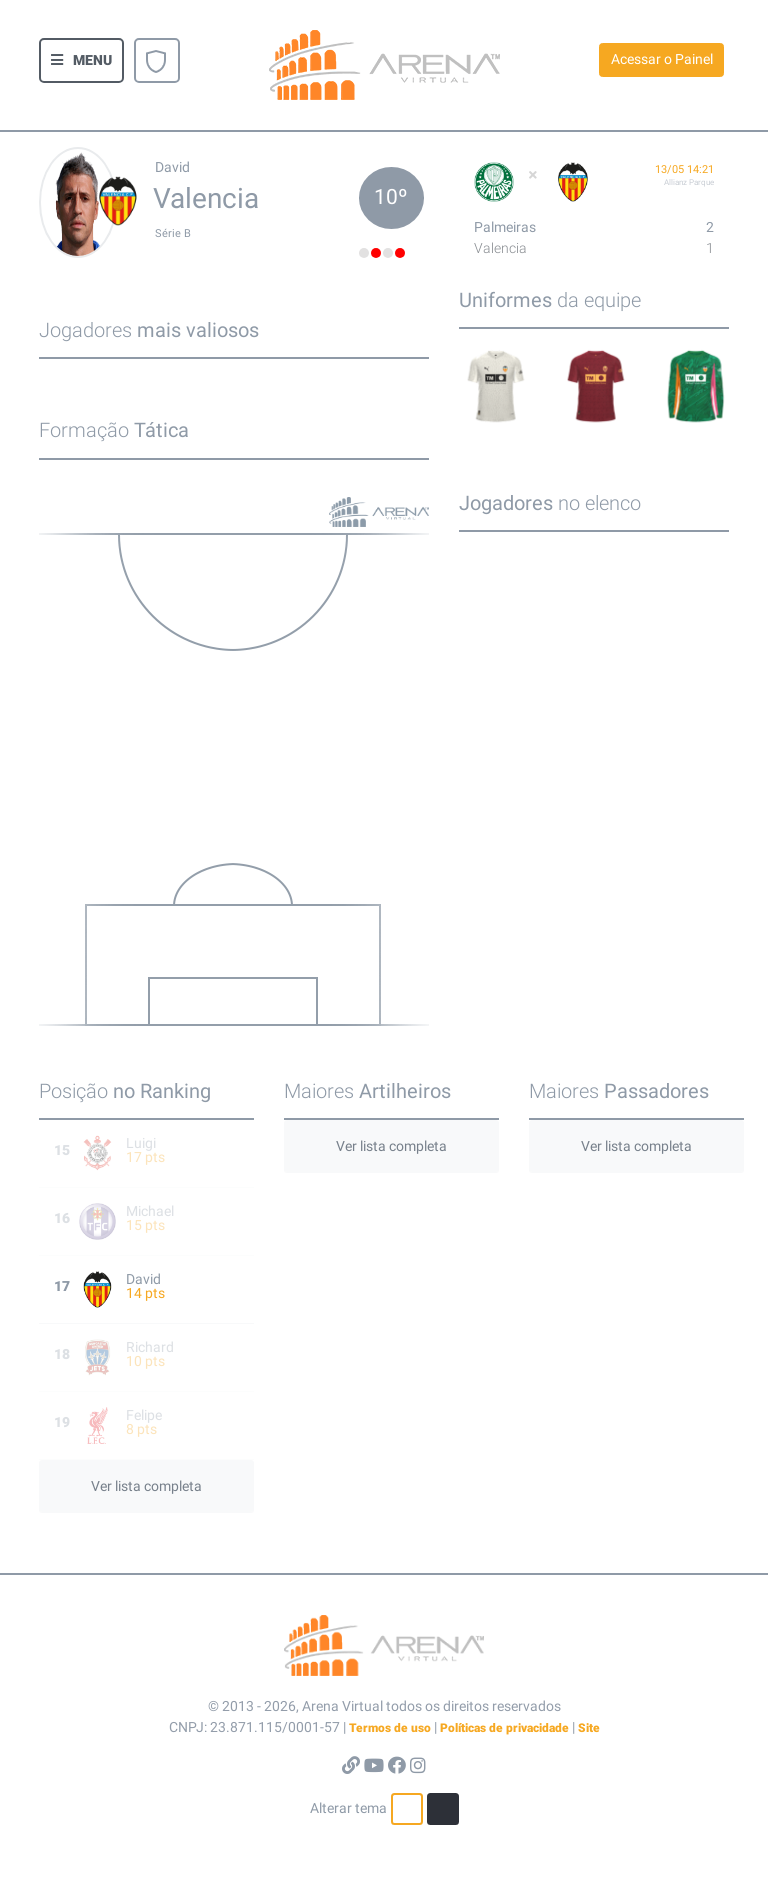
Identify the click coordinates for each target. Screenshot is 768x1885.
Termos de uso (390, 1728)
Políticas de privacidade (504, 1728)
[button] (81, 60)
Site (589, 1728)
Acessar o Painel (662, 59)
